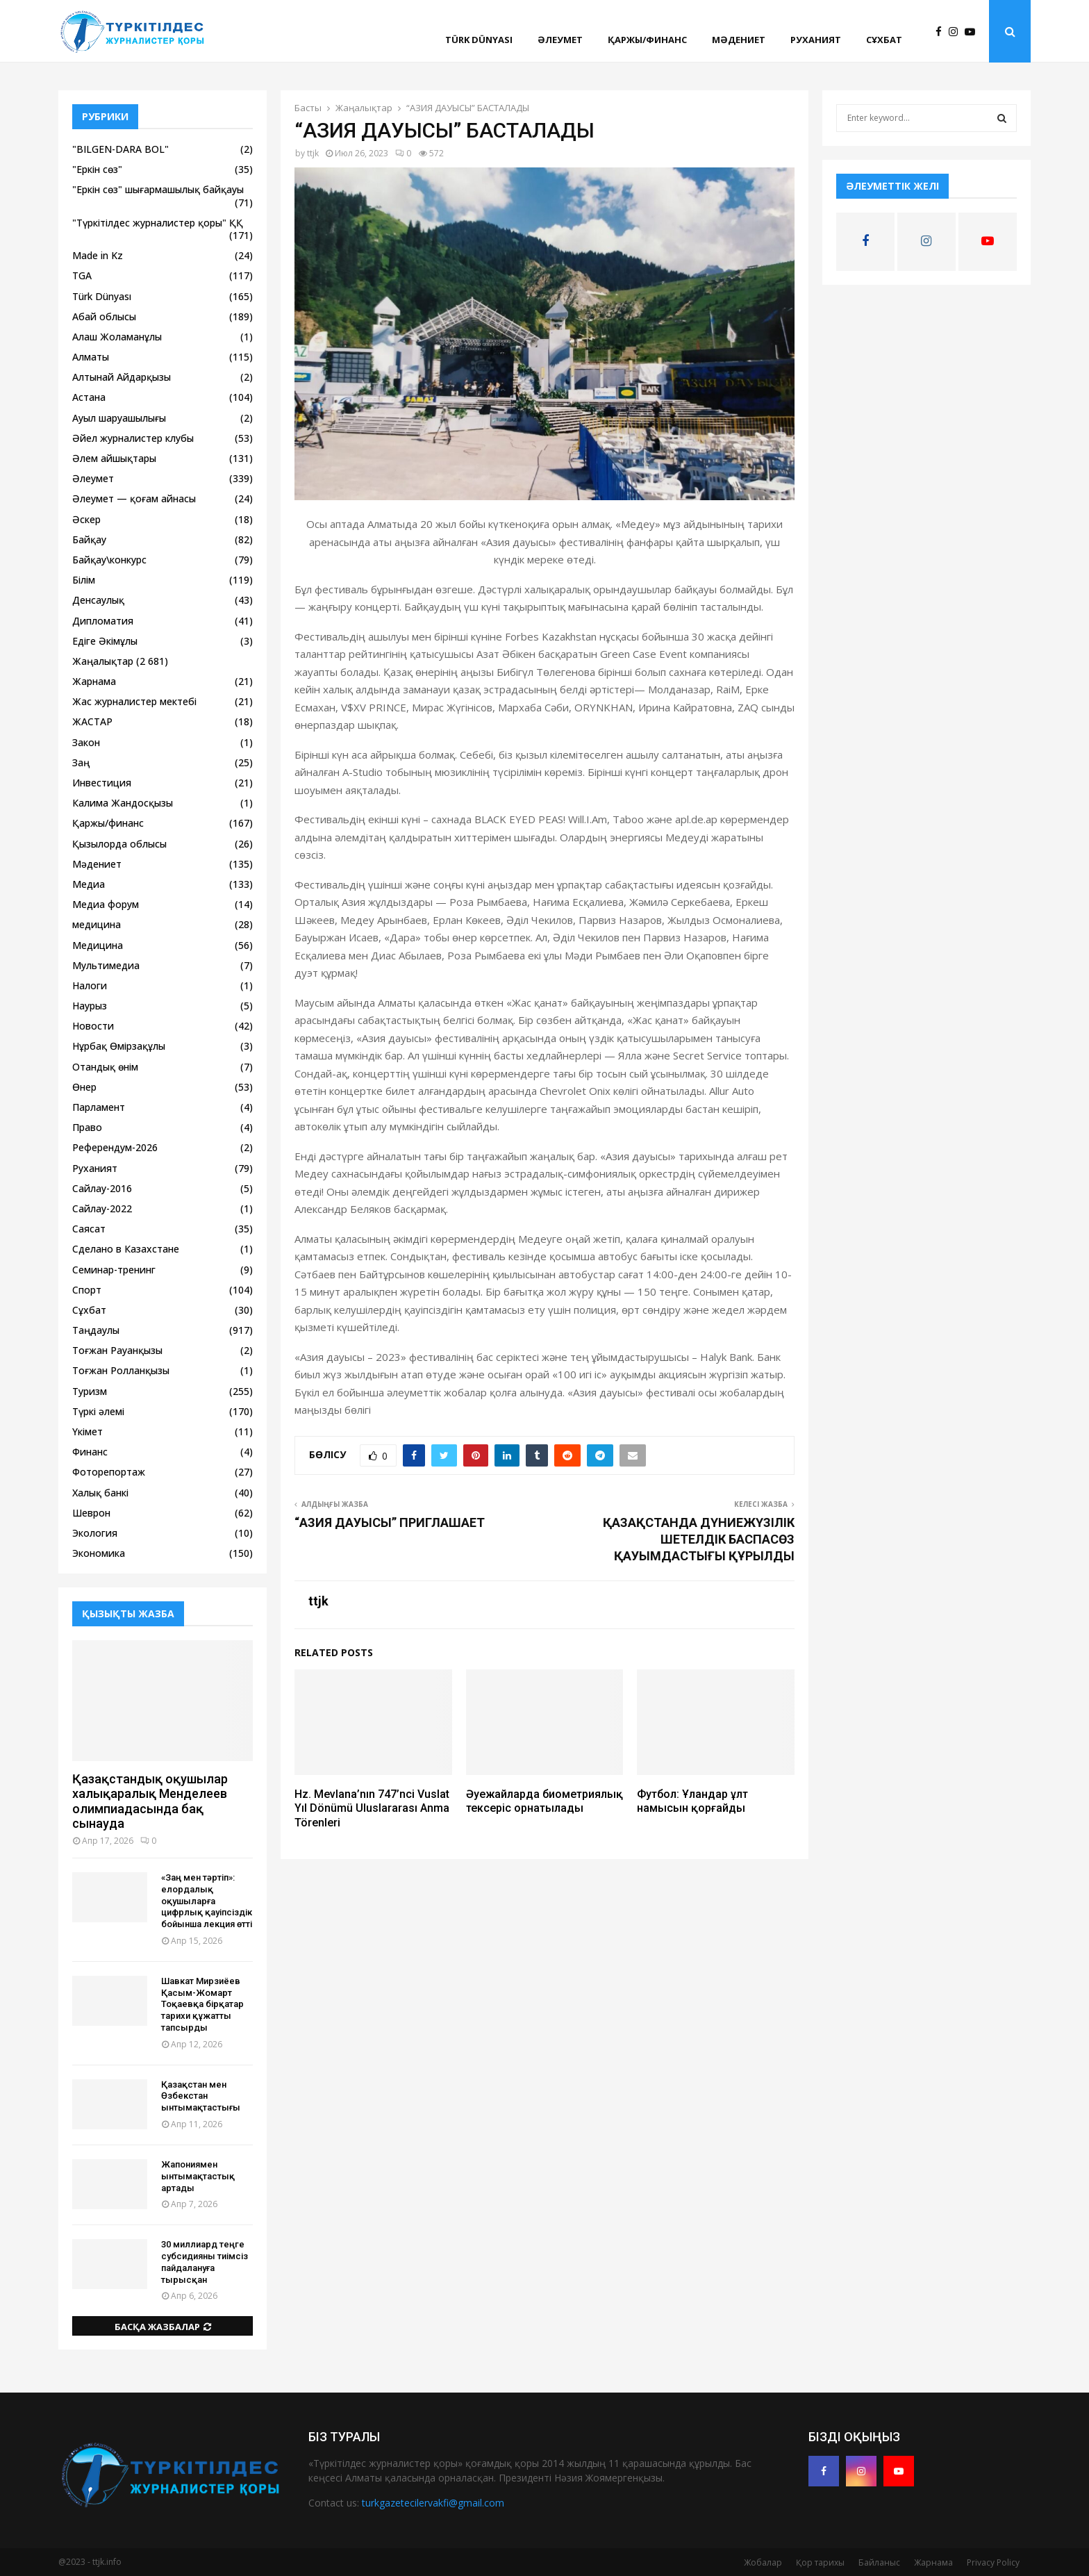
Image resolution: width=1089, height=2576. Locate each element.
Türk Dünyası (479, 39)
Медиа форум (105, 904)
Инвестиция (101, 782)
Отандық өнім (105, 1066)
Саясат (89, 1228)
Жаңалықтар (102, 661)
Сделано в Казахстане (125, 1248)
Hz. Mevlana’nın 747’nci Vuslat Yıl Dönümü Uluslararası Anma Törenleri (371, 1808)
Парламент (98, 1107)
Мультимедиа (106, 965)
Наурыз (89, 1005)
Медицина (97, 945)
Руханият (815, 39)
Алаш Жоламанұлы (117, 336)
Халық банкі (100, 1492)
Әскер (86, 519)
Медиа (88, 884)
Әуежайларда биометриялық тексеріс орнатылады (544, 1801)
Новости (93, 1025)
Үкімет (87, 1431)
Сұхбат (884, 39)
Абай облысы (104, 316)
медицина (96, 924)
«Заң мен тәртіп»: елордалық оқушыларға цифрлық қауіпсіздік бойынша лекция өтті (206, 1900)
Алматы (90, 356)
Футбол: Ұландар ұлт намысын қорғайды (692, 1801)
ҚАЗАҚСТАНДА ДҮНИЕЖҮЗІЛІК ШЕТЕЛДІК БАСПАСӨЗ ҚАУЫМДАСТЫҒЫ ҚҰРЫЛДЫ (699, 1539)
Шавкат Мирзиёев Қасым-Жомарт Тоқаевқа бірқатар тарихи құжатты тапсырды (202, 2004)
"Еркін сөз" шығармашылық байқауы (158, 189)
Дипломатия (102, 620)
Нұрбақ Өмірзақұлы (118, 1045)
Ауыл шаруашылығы (119, 417)
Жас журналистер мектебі (134, 701)
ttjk (313, 153)
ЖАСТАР (92, 721)
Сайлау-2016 (102, 1188)
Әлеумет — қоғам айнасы (134, 498)
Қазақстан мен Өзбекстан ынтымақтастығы (200, 2096)
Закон (86, 742)
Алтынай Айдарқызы (121, 376)
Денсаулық (98, 599)
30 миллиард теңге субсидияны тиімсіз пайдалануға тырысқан (204, 2261)
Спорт (86, 1289)
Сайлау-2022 (102, 1208)
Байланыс (879, 2562)
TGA (82, 275)
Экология (94, 1532)
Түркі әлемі (98, 1411)
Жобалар (763, 2562)
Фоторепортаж (108, 1471)
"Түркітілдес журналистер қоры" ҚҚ (157, 222)
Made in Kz (97, 255)
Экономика (98, 1553)
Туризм (89, 1391)
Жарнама (94, 681)
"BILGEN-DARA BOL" (120, 149)
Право (87, 1127)
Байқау (89, 539)
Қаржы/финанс (647, 39)
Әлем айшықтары (114, 458)
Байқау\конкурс (109, 559)
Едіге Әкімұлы (105, 640)
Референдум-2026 (115, 1147)
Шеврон (91, 1512)
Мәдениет (738, 39)
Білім (83, 579)
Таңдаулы (95, 1330)
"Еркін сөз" (97, 169)
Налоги (89, 985)
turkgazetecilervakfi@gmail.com (433, 2502)
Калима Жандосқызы (122, 802)
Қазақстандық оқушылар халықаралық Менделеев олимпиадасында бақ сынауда (150, 1801)
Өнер (84, 1086)
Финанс (90, 1451)
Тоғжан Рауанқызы (117, 1350)
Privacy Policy (993, 2562)
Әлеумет (560, 39)
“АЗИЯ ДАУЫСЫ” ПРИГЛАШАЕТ (389, 1522)
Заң (81, 762)
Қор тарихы (820, 2562)
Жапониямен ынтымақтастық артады (198, 2176)
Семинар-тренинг (114, 1269)
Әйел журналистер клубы (133, 438)
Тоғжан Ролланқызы (120, 1370)
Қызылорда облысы (119, 843)
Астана (89, 397)
